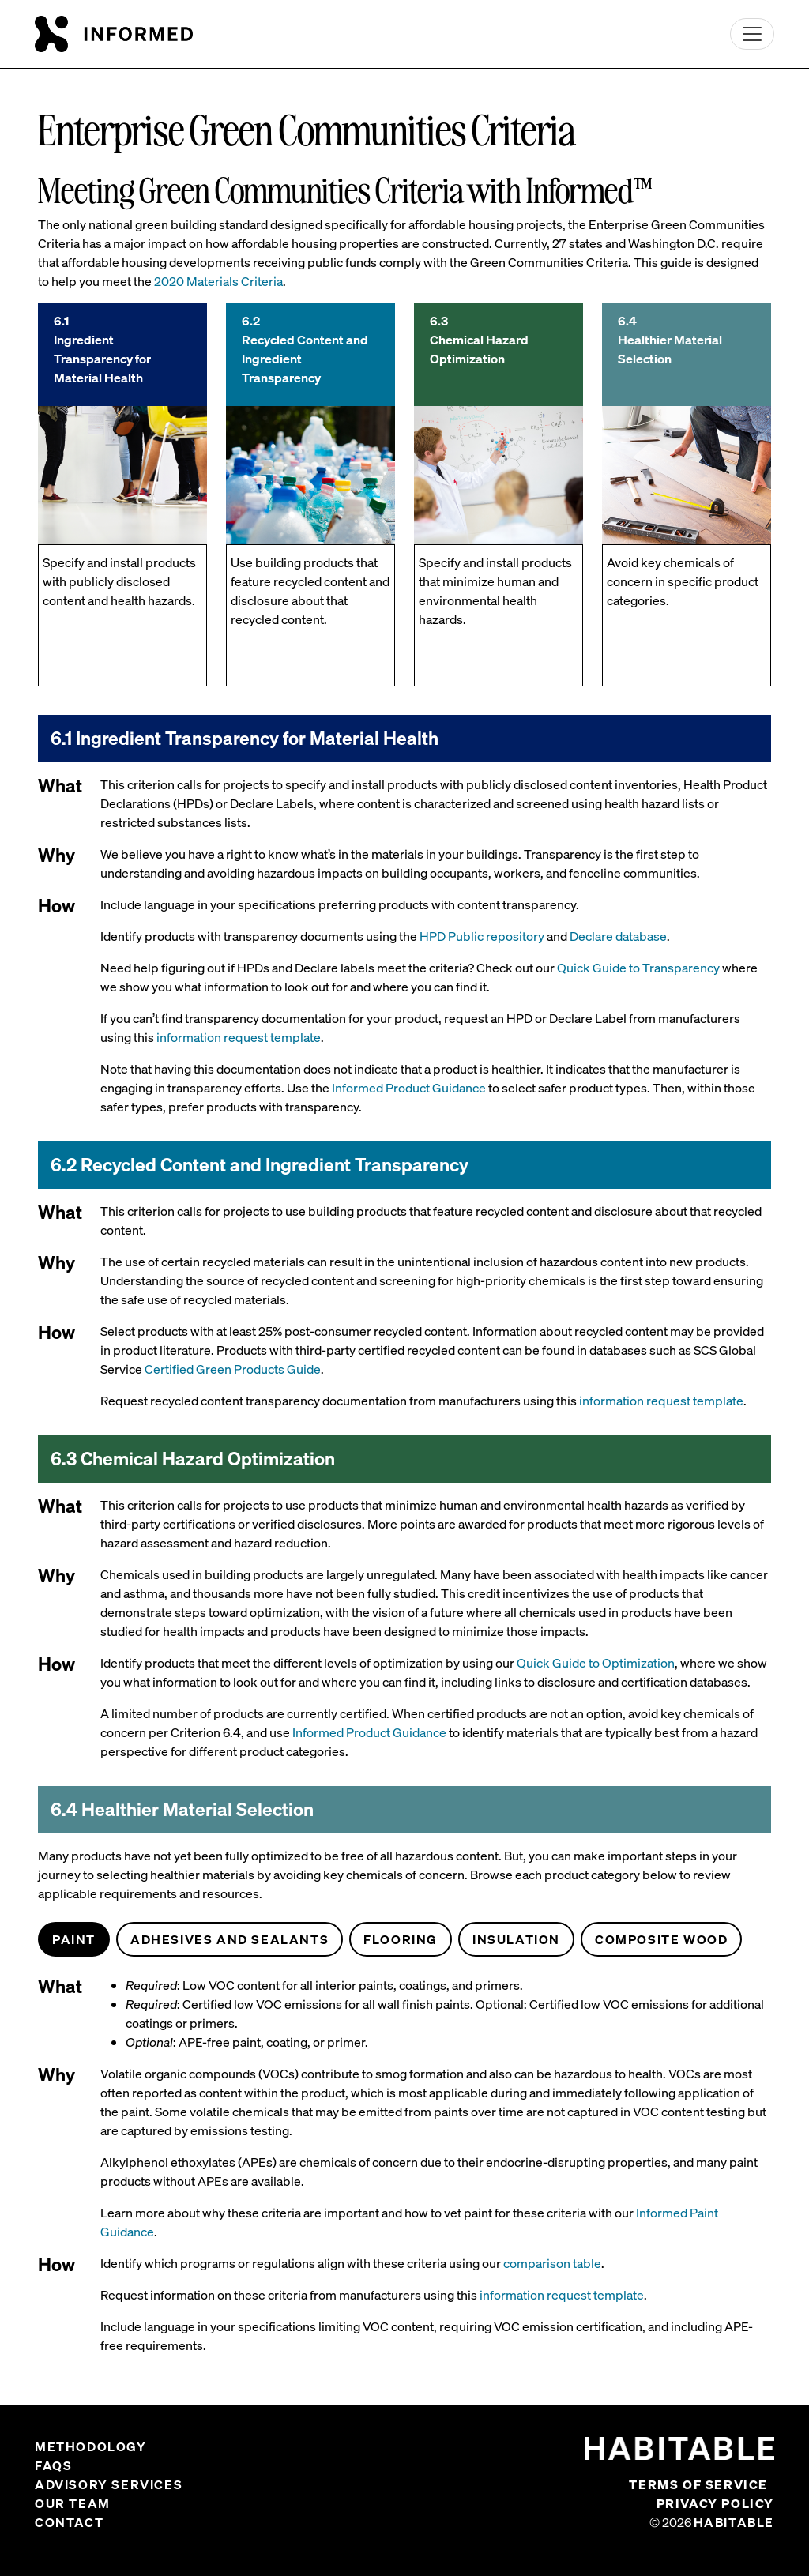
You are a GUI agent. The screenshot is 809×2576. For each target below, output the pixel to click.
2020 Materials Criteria (218, 281)
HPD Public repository (482, 936)
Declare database (618, 936)
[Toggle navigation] (752, 34)
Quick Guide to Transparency (638, 967)
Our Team (73, 2503)
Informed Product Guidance (409, 1087)
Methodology (91, 2446)
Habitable (734, 2522)
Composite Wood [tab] (661, 1939)
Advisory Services (108, 2484)
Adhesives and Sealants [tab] (229, 1939)
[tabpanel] (404, 2171)
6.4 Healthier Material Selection (670, 339)
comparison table (552, 2263)
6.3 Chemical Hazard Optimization (479, 339)
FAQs (53, 2465)
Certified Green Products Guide (233, 1369)
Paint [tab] (74, 1939)
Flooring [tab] (400, 1939)
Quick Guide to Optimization (596, 1663)
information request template (238, 1037)
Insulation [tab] (516, 1939)
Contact (69, 2522)
